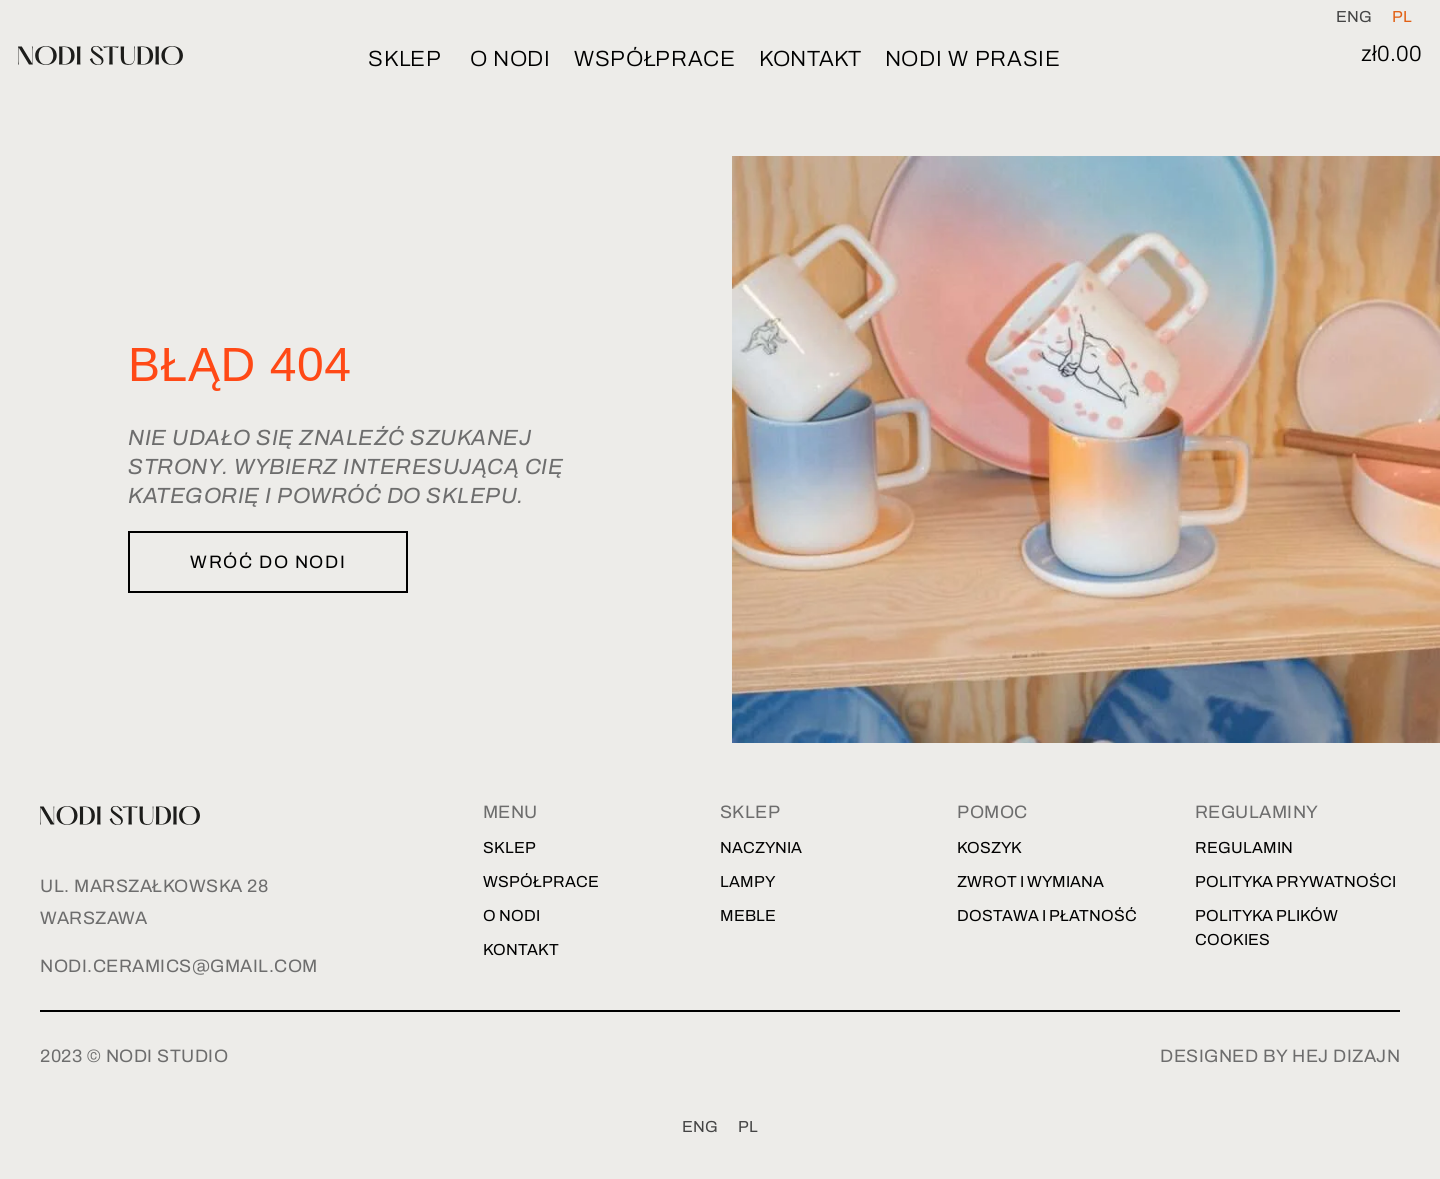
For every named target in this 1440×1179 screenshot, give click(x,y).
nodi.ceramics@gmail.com (179, 966)
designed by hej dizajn (1280, 1056)
